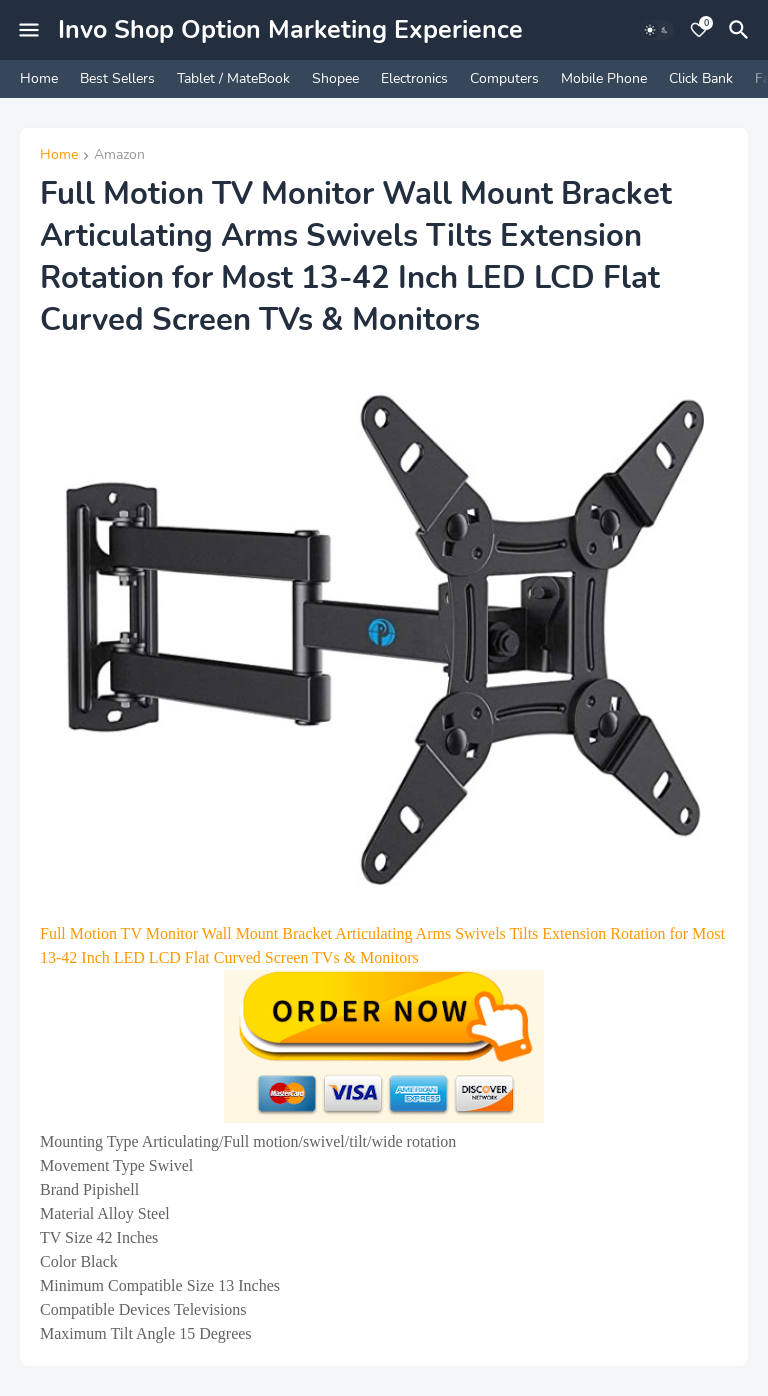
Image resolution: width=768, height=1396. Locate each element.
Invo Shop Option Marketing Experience (290, 30)
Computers (504, 78)
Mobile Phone (604, 78)
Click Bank (701, 78)
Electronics (414, 78)
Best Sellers (117, 78)
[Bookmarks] (699, 30)
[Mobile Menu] (29, 30)
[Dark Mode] (657, 30)
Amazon (119, 156)
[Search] (742, 30)
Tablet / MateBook (233, 78)
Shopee (335, 78)
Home (39, 78)
